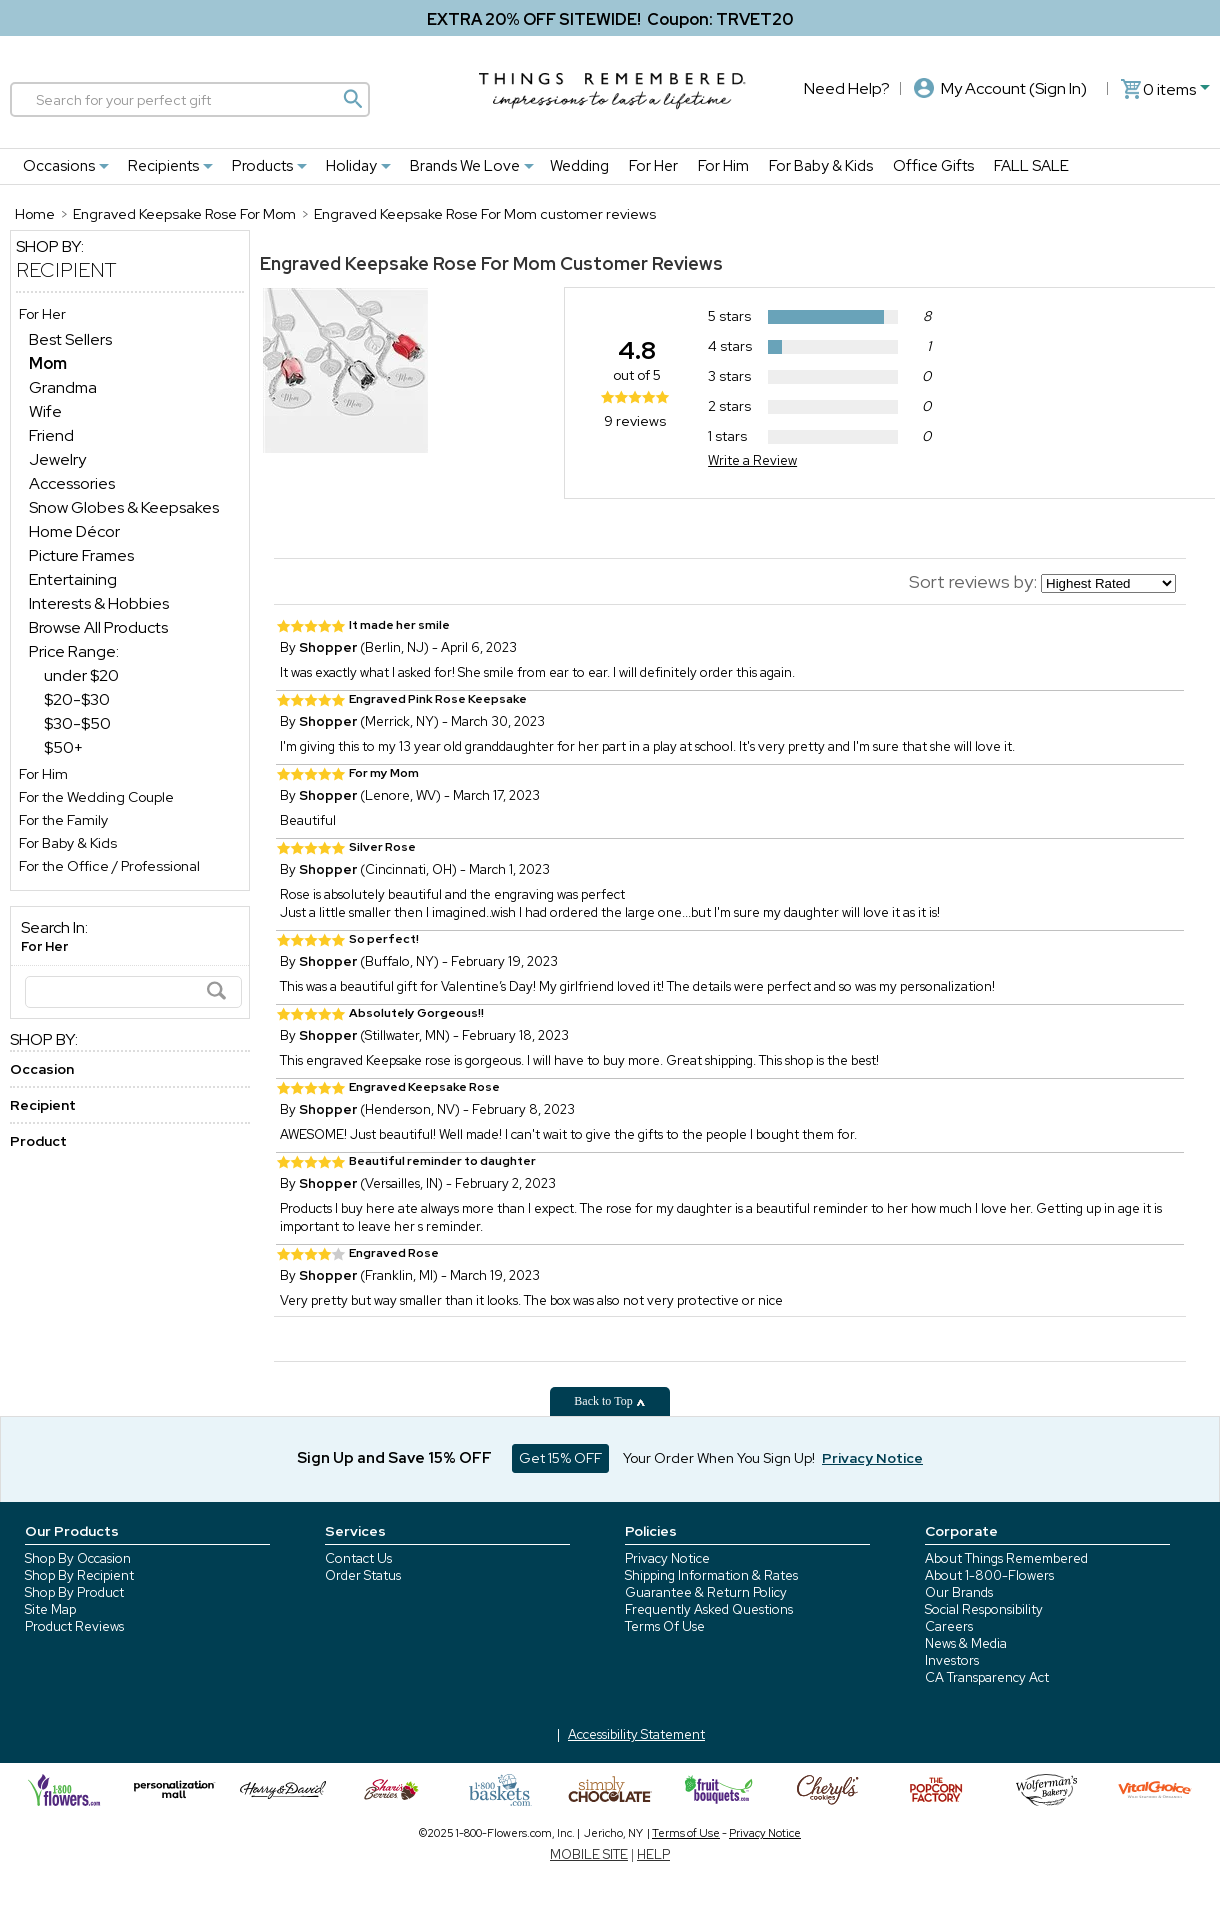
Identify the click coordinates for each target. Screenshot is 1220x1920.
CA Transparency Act (987, 1677)
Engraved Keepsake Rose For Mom (408, 263)
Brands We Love (465, 166)
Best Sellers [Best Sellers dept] (70, 339)
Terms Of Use (665, 1626)
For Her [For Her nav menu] (653, 166)
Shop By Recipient (79, 1575)
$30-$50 (77, 723)
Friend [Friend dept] (51, 435)
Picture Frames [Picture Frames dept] (81, 555)
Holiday (351, 166)
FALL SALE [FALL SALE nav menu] (1031, 166)
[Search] (190, 99)
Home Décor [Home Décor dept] (74, 531)
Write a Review (752, 460)
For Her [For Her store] (42, 314)
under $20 (81, 675)
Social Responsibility (984, 1609)
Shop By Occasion (78, 1558)
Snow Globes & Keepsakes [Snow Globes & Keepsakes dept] (124, 507)
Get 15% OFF (560, 1458)
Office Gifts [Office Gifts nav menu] (933, 166)
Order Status (363, 1575)
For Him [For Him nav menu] (723, 166)
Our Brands (959, 1592)
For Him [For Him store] (43, 774)
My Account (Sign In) (1000, 88)
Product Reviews (74, 1626)
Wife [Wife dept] (45, 411)
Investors (952, 1660)
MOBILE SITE (589, 1854)
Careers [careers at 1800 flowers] (949, 1626)
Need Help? (847, 88)
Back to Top (609, 1401)
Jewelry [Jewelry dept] (57, 459)
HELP (653, 1854)
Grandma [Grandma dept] (63, 387)
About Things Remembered (1006, 1558)
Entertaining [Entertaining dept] (73, 579)
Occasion (42, 1069)
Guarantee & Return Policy (706, 1592)
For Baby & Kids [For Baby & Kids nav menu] (821, 166)
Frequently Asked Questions (709, 1609)
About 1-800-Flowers (989, 1575)
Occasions (59, 166)
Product (38, 1141)
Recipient (66, 270)
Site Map (50, 1609)
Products (262, 166)
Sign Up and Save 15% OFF (394, 1458)
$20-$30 (77, 699)
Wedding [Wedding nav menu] (579, 166)
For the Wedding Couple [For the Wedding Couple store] (96, 797)
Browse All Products (98, 627)
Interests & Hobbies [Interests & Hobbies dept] (99, 603)
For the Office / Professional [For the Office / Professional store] (109, 866)
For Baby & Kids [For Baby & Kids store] (68, 843)
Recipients (163, 166)
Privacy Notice (667, 1558)
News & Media (966, 1643)
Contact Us (358, 1558)
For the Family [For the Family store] (63, 820)
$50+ (63, 747)
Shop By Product (74, 1592)
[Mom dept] (48, 363)
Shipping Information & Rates (711, 1575)
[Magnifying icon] (352, 99)
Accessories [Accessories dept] (72, 483)
